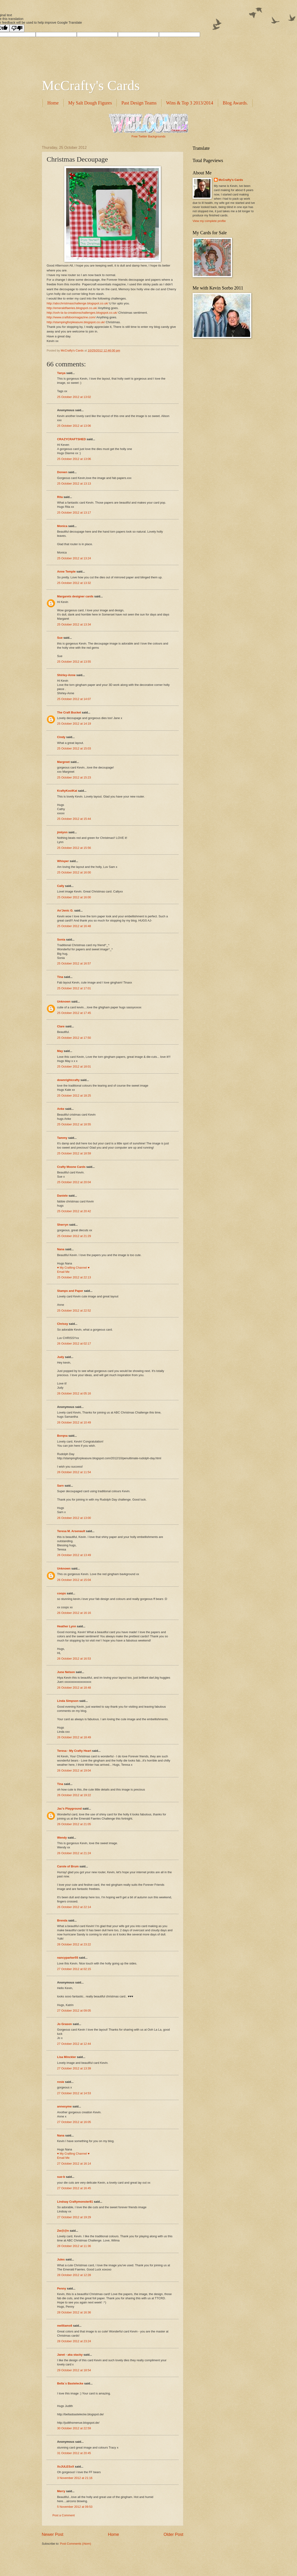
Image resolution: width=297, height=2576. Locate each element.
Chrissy (62, 1323)
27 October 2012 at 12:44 (74, 2043)
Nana (60, 1249)
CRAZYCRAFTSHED (71, 439)
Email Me (63, 1271)
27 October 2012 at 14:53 (74, 2093)
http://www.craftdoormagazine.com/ (71, 317)
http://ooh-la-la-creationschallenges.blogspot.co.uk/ (82, 312)
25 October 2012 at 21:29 (74, 1236)
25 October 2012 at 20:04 (74, 1182)
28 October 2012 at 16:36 (74, 2312)
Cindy (61, 737)
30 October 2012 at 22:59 (74, 2428)
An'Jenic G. (65, 910)
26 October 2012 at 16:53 (74, 1658)
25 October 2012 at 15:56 (74, 848)
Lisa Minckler (66, 2057)
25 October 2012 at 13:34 (74, 624)
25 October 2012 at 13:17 (74, 512)
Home (53, 102)
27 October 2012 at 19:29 (74, 2217)
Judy (60, 1357)
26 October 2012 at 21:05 (74, 1824)
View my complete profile (209, 221)
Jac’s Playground (69, 1808)
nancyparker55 (67, 1957)
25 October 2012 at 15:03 (74, 748)
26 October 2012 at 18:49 (74, 1737)
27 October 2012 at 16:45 (74, 2188)
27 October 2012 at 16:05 (74, 2122)
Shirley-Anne (66, 675)
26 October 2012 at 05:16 (74, 1393)
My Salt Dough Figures (90, 102)
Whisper (63, 861)
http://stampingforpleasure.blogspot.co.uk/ (76, 322)
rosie (60, 2082)
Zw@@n (63, 2230)
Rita (60, 497)
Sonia (61, 939)
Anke (60, 1109)
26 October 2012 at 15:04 (74, 1580)
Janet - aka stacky (70, 2354)
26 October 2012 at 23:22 (74, 1944)
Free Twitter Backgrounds (148, 136)
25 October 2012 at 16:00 (74, 872)
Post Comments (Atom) (75, 2543)
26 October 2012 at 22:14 (74, 1907)
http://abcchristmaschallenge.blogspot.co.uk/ (77, 303)
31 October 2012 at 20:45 (74, 2453)
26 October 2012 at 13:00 (74, 1518)
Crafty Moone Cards (71, 1167)
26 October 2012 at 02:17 (74, 1343)
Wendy (62, 1837)
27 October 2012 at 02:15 (74, 1969)
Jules (61, 2259)
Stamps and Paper (70, 1291)
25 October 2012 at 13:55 (74, 661)
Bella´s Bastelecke (70, 2383)
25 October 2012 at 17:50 (74, 1037)
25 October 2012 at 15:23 (74, 777)
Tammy (62, 1138)
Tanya (61, 373)
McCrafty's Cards (91, 85)
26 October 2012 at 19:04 (74, 1770)
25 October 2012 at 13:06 (74, 425)
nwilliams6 (64, 2325)
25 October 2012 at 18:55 (74, 1124)
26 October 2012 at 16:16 (74, 1613)
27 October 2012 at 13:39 (74, 2068)
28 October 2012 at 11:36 (74, 2246)
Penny (61, 2288)
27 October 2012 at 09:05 (74, 2010)
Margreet (63, 762)
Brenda (62, 1920)
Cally (60, 886)
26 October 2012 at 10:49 (74, 1422)
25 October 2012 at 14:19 (74, 723)
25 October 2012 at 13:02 (74, 397)
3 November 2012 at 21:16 (74, 2478)
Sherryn (62, 1224)
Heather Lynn (66, 1626)
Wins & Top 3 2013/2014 (189, 102)
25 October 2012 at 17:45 (74, 1013)
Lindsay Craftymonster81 (75, 2201)
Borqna (62, 1435)
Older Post (173, 2534)
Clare (61, 1026)
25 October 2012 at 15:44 (74, 819)
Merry (61, 2491)
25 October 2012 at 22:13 (74, 1277)
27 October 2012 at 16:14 (74, 2163)
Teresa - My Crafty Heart (74, 1750)
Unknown (64, 1001)
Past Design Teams (139, 102)
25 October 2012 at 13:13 (74, 483)
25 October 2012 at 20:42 (74, 1211)
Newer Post (52, 2534)
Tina (60, 977)
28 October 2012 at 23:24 (74, 2341)
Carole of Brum (68, 1866)
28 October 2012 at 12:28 (74, 2275)
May (60, 1051)
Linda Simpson (67, 1701)
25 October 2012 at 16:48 (74, 926)
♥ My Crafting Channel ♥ (73, 1267)
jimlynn (62, 832)
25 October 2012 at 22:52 (74, 1310)
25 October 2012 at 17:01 (74, 988)
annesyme (64, 2106)
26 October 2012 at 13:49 (74, 1555)
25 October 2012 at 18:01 (74, 1066)
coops (61, 1593)
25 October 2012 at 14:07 (74, 699)
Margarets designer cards (75, 596)
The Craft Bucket (69, 712)
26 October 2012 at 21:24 (74, 1853)
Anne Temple (66, 571)
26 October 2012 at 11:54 (74, 1472)
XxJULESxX (65, 2466)
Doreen (62, 472)
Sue (60, 637)
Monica (62, 526)
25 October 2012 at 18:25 (74, 1095)
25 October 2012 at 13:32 (74, 583)
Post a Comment (63, 2515)
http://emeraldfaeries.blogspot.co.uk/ (72, 308)
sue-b (61, 2177)
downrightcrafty (68, 1080)
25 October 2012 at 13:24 (74, 558)
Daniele (62, 1195)
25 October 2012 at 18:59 (74, 1153)
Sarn (60, 1485)
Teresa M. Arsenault (71, 1531)
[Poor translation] (17, 28)
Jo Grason (64, 2024)
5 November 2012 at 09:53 (74, 2506)
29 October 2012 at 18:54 (74, 2370)
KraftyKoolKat (67, 790)
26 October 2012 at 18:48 (74, 1687)
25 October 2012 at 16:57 (74, 963)
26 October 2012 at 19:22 (74, 1795)
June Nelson (66, 1672)
